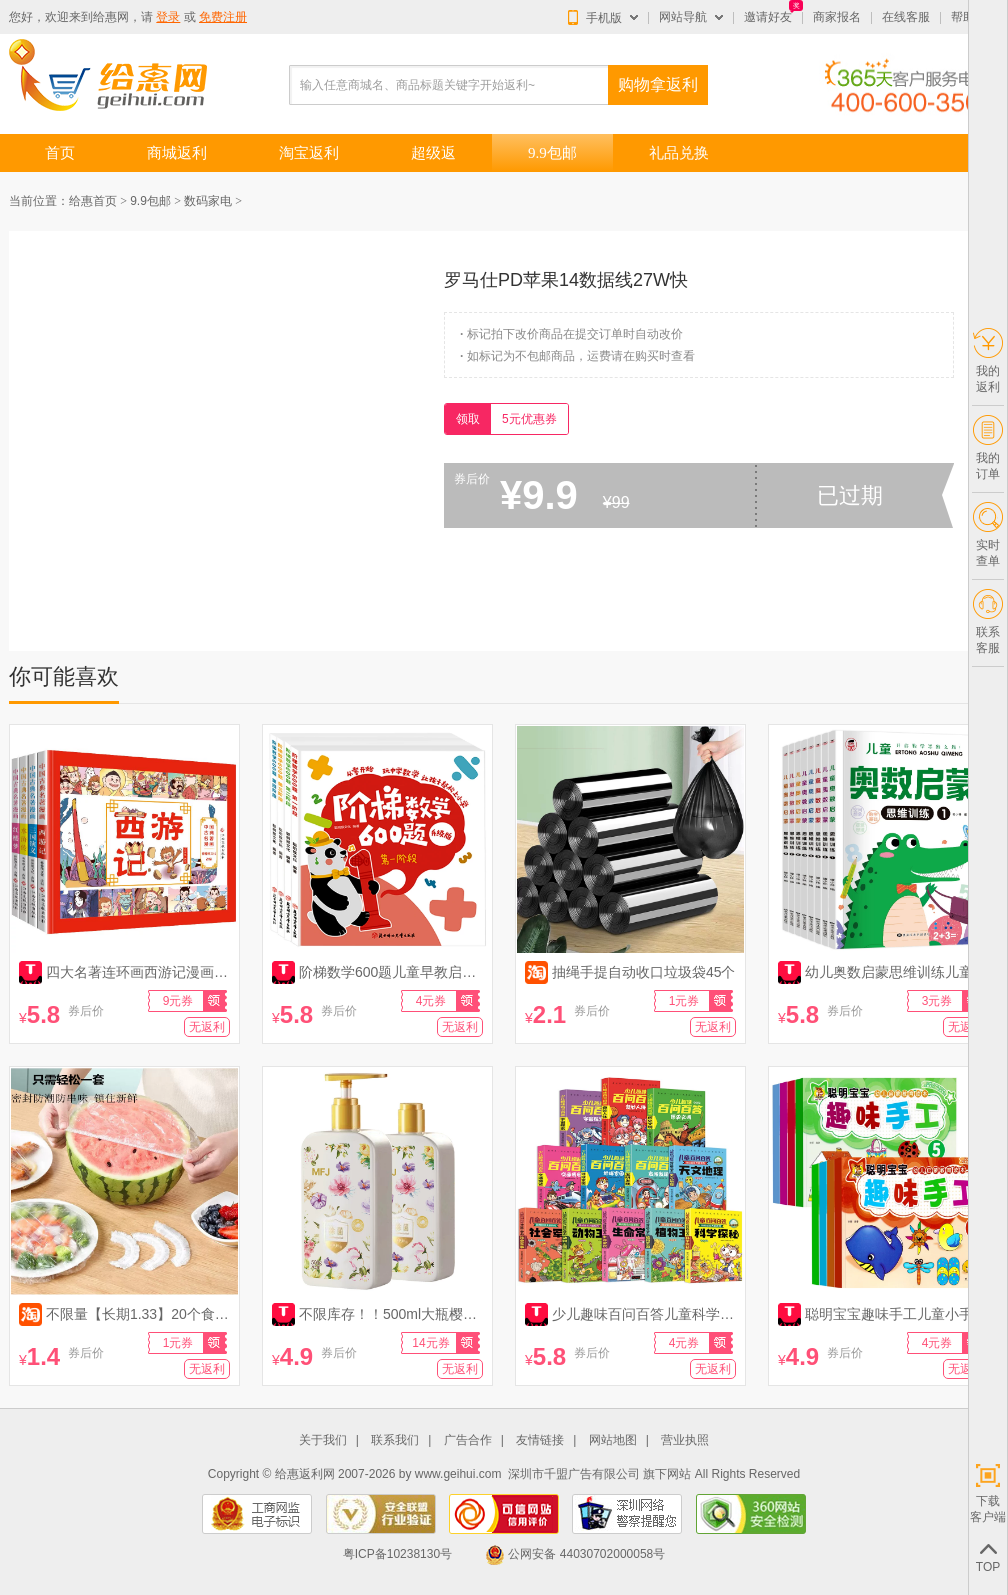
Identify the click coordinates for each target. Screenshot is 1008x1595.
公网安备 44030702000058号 (575, 1554)
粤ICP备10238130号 (397, 1554)
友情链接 (540, 1440)
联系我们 (395, 1440)
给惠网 (111, 17)
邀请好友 (768, 17)
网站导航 (683, 17)
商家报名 (837, 17)
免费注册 (223, 17)
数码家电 (208, 201)
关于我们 (323, 1440)
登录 (168, 17)
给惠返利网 (305, 1474)
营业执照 (685, 1440)
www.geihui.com (458, 1474)
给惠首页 (93, 201)
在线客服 (906, 17)
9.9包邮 (150, 201)
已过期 (850, 495)
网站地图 (613, 1440)
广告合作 (468, 1440)
